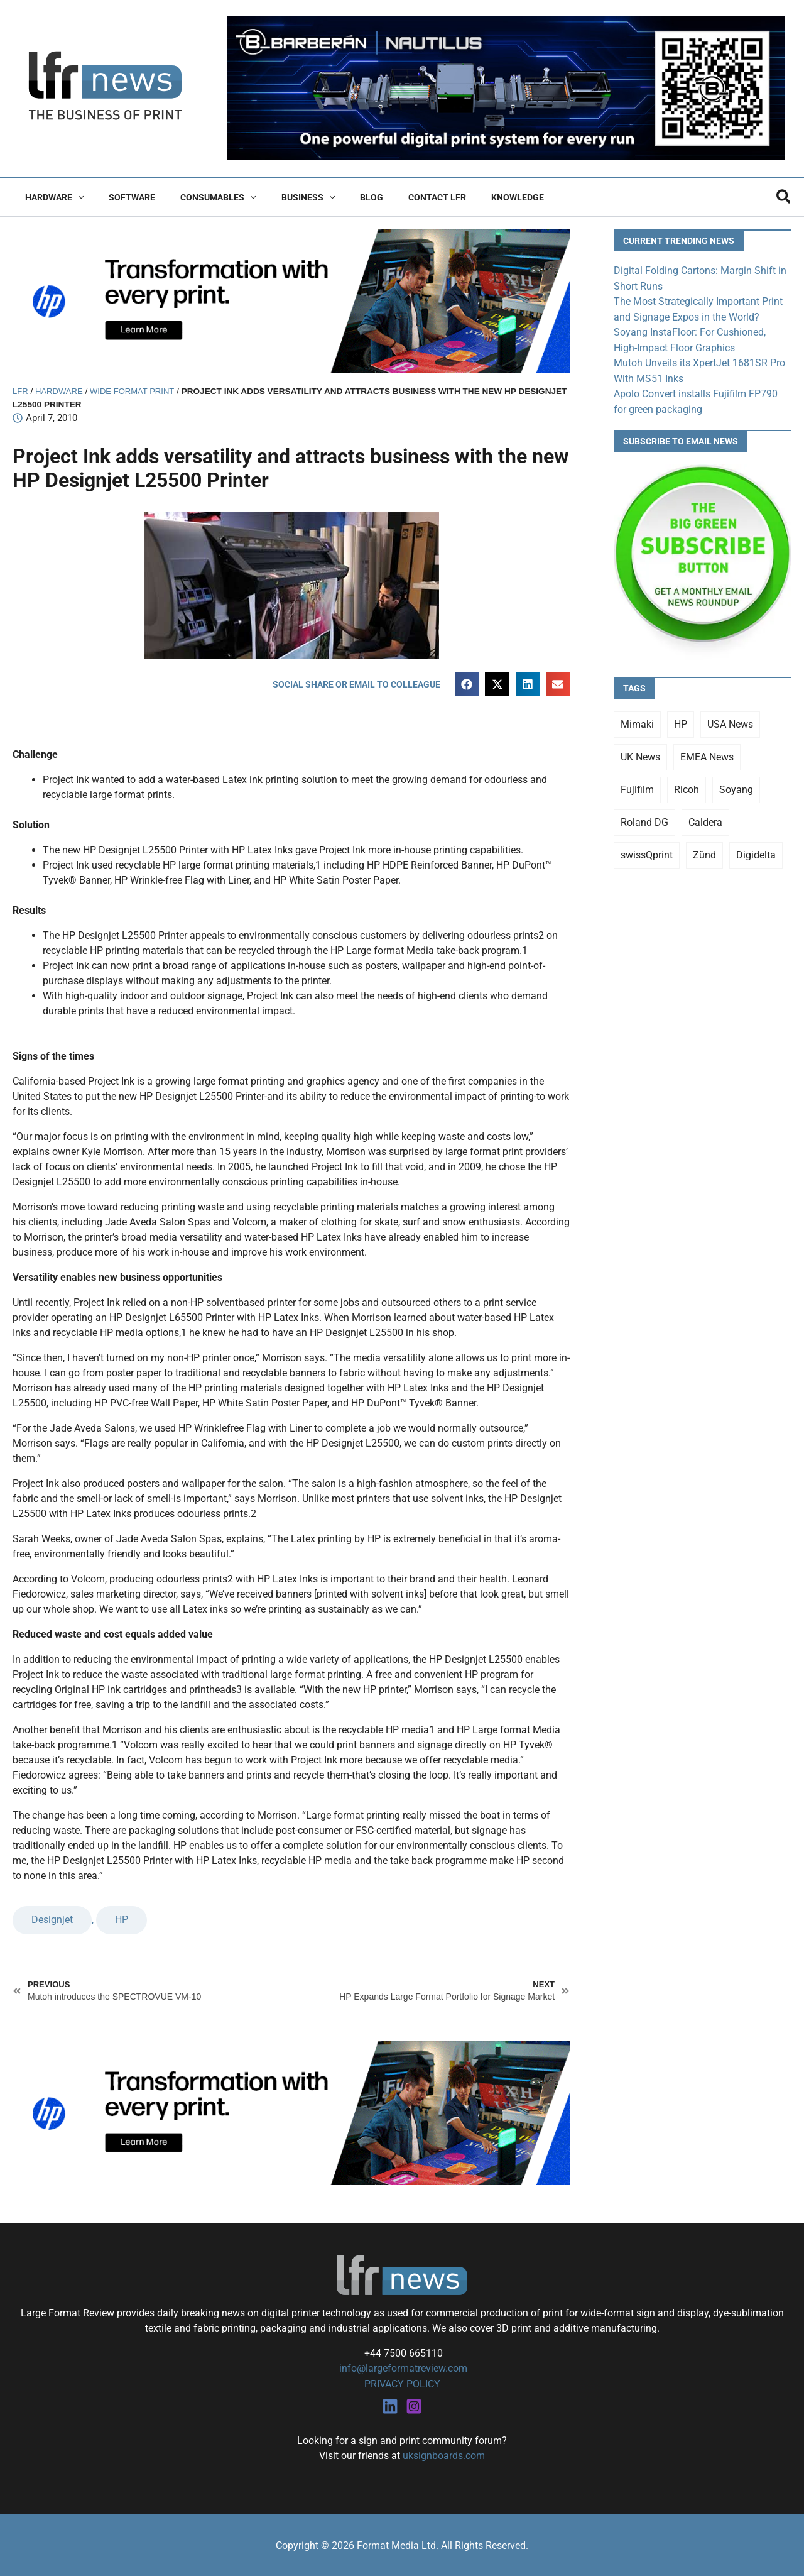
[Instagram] (414, 2406)
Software (120, 197)
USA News (730, 721)
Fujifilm (637, 786)
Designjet (52, 1920)
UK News (640, 754)
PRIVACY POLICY (402, 2383)
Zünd (704, 852)
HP (121, 1920)
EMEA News (707, 754)
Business (281, 197)
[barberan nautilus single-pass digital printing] (506, 88)
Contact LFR (396, 197)
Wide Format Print (136, 391)
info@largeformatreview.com (402, 2368)
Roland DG (644, 819)
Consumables (199, 197)
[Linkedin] (390, 2406)
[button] (74, 197)
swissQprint (647, 852)
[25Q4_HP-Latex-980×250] (291, 300)
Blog (337, 197)
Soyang (736, 786)
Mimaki (637, 721)
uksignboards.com (444, 2455)
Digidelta (756, 852)
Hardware (50, 197)
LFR (21, 391)
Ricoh (686, 786)
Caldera (705, 819)
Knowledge (468, 197)
